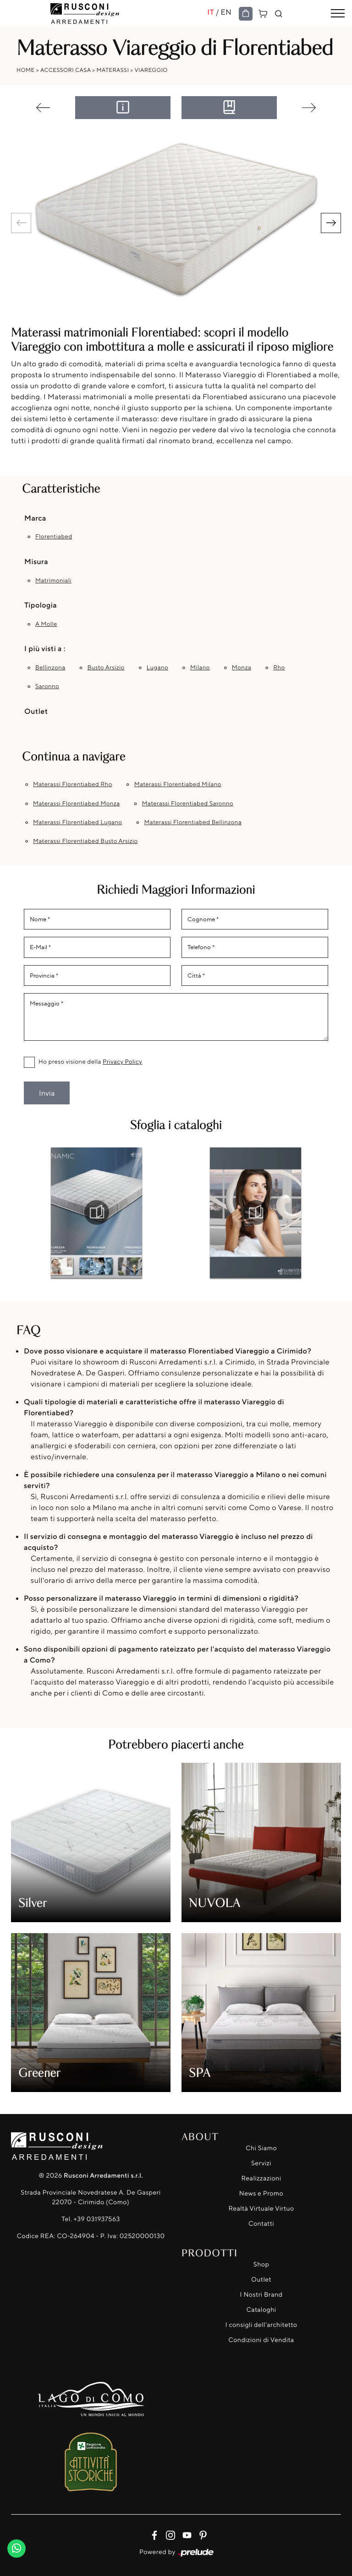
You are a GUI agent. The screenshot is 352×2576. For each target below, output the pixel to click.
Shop (261, 2264)
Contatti (261, 2224)
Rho (279, 667)
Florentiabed (53, 536)
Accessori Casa (65, 69)
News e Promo (261, 2193)
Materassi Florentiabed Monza (76, 803)
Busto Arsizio (105, 667)
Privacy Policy (122, 1061)
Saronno (47, 686)
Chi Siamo (261, 2148)
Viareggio (150, 69)
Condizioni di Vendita (261, 2340)
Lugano (157, 667)
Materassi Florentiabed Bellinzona (193, 822)
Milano (200, 667)
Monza (241, 667)
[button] (331, 223)
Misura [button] (36, 561)
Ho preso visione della (90, 1061)
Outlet (261, 2279)
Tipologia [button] (40, 604)
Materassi (113, 69)
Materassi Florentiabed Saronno (187, 803)
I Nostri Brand (261, 2295)
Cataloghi (261, 2310)
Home (25, 69)
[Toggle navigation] (337, 13)
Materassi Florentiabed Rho (72, 784)
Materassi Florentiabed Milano (177, 784)
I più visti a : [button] (45, 648)
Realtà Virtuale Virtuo (261, 2208)
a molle (46, 624)
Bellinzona (50, 667)
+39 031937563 (97, 2219)
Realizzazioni (261, 2178)
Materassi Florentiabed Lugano (77, 822)
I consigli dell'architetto (261, 2325)
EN (225, 11)
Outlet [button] (36, 711)
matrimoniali (53, 580)
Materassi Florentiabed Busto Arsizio (85, 841)
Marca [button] (35, 517)
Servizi (261, 2163)
